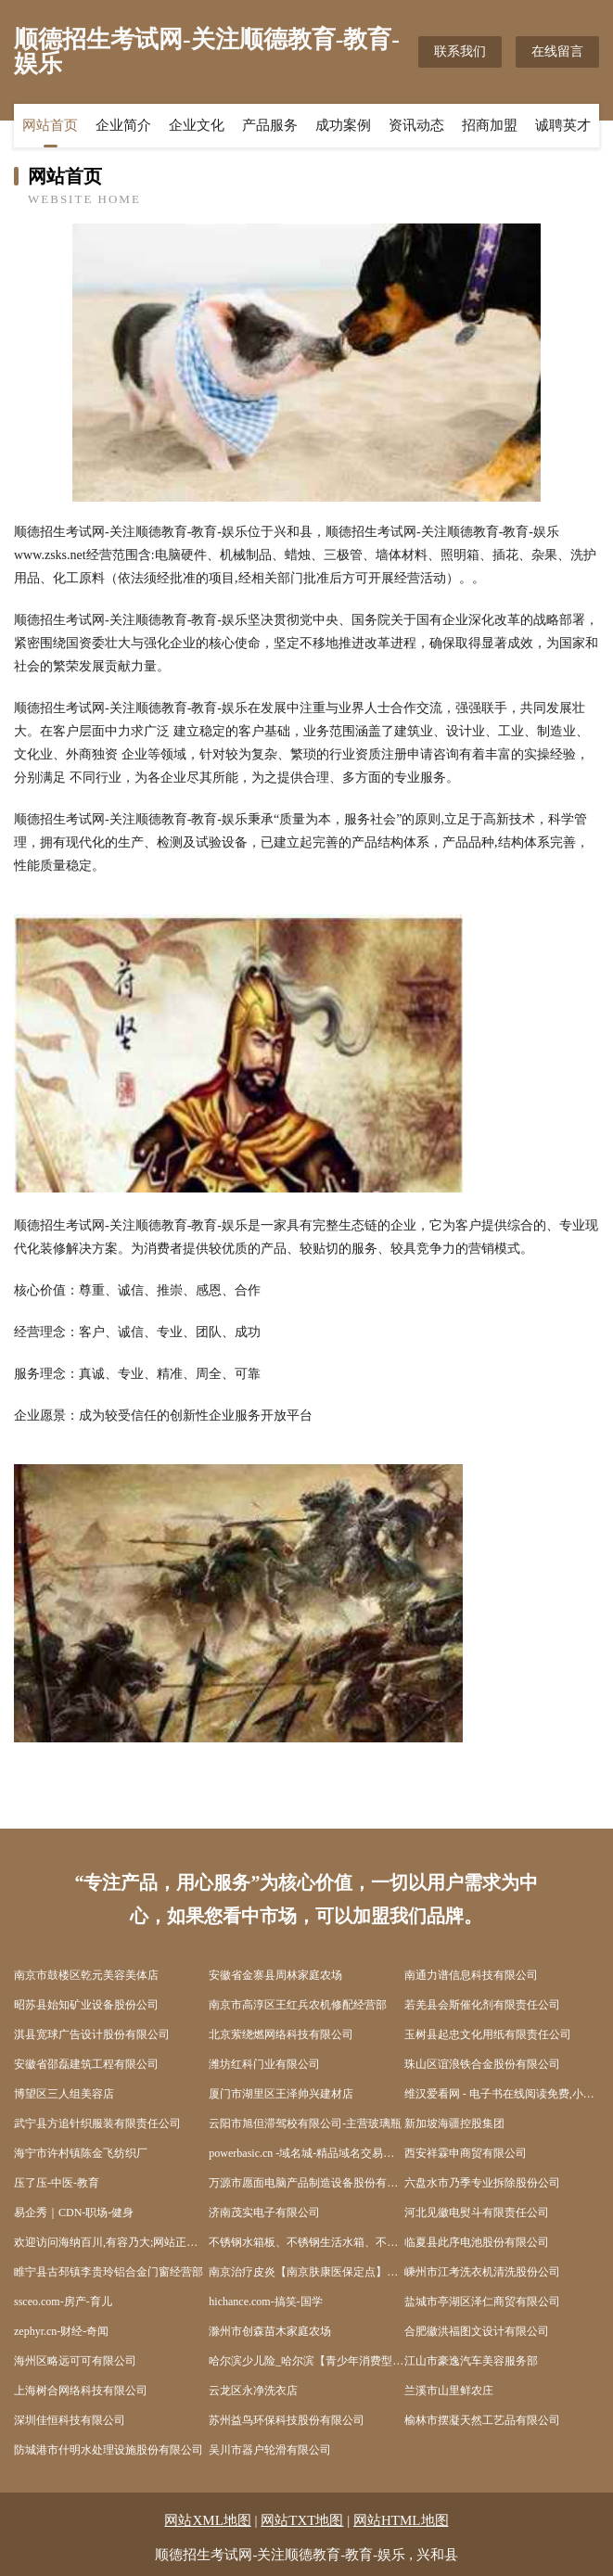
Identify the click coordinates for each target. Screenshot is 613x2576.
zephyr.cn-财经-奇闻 (61, 2331)
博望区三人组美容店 (64, 2093)
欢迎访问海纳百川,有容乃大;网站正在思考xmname (111, 2242)
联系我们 (460, 51)
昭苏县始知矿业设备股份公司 (86, 2004)
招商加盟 (489, 125)
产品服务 (270, 125)
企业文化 (196, 125)
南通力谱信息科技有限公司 (471, 1975)
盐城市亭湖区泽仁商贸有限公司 (482, 2301)
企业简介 (123, 125)
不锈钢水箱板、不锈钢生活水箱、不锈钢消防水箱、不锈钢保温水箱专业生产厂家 (306, 2242)
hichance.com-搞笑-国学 (265, 2301)
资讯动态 (416, 125)
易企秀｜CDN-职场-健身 (74, 2212)
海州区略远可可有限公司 (75, 2360)
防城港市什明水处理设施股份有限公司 (108, 2449)
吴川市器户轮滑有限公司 (270, 2449)
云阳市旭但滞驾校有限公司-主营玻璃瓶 (305, 2123)
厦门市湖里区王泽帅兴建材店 (281, 2093)
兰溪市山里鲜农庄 (448, 2390)
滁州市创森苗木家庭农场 (270, 2331)
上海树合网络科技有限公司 (80, 2390)
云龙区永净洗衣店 (253, 2390)
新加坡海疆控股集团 (454, 2123)
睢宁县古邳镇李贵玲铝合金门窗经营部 (108, 2271)
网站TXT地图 (302, 2520)
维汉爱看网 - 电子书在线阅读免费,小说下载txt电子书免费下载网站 (501, 2093)
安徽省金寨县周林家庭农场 (275, 1975)
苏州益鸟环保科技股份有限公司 (286, 2420)
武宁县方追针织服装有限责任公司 (97, 2123)
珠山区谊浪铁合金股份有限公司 (482, 2064)
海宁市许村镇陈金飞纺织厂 (80, 2153)
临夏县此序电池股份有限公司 (476, 2242)
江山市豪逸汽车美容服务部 (471, 2360)
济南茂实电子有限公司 (264, 2212)
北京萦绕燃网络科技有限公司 (281, 2034)
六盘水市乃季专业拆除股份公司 (482, 2182)
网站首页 (50, 125)
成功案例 (343, 125)
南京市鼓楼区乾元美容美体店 (86, 1975)
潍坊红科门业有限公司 (264, 2064)
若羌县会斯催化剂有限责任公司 (482, 2004)
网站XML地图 (207, 2520)
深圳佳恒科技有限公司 (69, 2420)
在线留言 (557, 51)
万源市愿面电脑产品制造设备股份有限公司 (306, 2182)
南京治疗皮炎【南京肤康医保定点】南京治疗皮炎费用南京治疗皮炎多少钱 (306, 2271)
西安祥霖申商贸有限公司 (465, 2153)
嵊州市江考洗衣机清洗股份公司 (482, 2271)
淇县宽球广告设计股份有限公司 (92, 2034)
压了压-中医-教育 (56, 2182)
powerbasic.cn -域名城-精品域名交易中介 (306, 2153)
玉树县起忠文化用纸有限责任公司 (487, 2034)
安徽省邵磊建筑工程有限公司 (86, 2064)
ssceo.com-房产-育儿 (63, 2301)
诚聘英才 (563, 125)
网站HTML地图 (401, 2520)
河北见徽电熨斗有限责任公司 (476, 2212)
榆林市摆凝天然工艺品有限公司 (482, 2420)
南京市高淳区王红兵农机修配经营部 (298, 2004)
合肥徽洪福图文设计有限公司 (476, 2331)
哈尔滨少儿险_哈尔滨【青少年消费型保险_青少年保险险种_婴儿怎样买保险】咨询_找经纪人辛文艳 (306, 2360)
